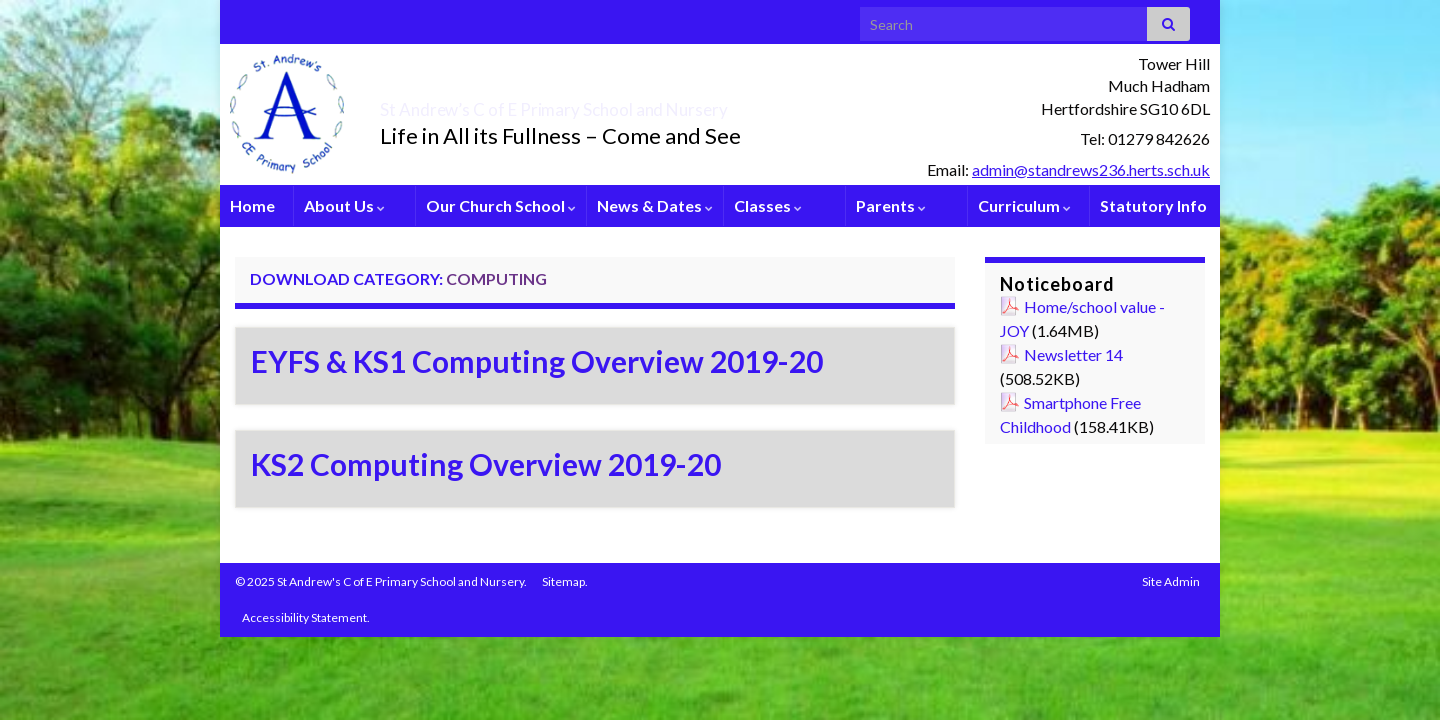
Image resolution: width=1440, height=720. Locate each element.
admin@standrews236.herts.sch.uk (1091, 169)
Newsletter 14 (1073, 354)
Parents (891, 205)
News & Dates (655, 205)
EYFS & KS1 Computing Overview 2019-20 (537, 361)
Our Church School (501, 205)
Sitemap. (565, 581)
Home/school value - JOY (1082, 318)
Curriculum (1024, 205)
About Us (344, 205)
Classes (768, 205)
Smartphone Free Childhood (1070, 414)
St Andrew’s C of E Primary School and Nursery (665, 104)
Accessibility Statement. (306, 617)
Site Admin (1171, 581)
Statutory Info (1153, 205)
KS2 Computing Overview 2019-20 (486, 464)
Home (252, 205)
